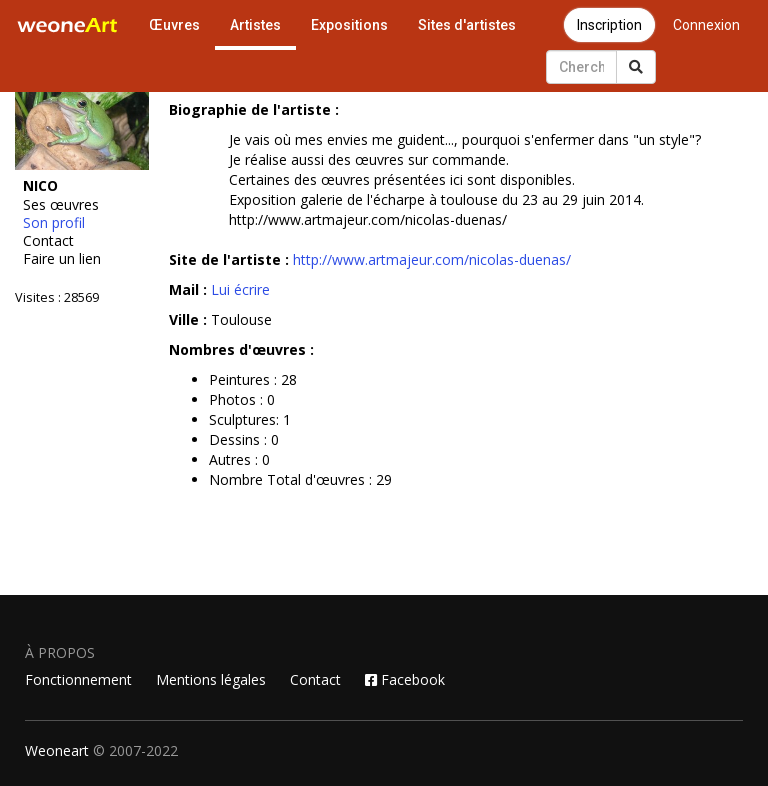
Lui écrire (240, 289)
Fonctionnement (78, 679)
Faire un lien (62, 259)
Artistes (255, 25)
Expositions (349, 25)
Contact (48, 241)
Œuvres (174, 25)
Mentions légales (211, 679)
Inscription (609, 25)
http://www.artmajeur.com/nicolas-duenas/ (432, 259)
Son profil (54, 223)
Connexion (706, 25)
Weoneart (57, 750)
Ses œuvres (61, 205)
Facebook (405, 679)
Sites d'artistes (467, 25)
